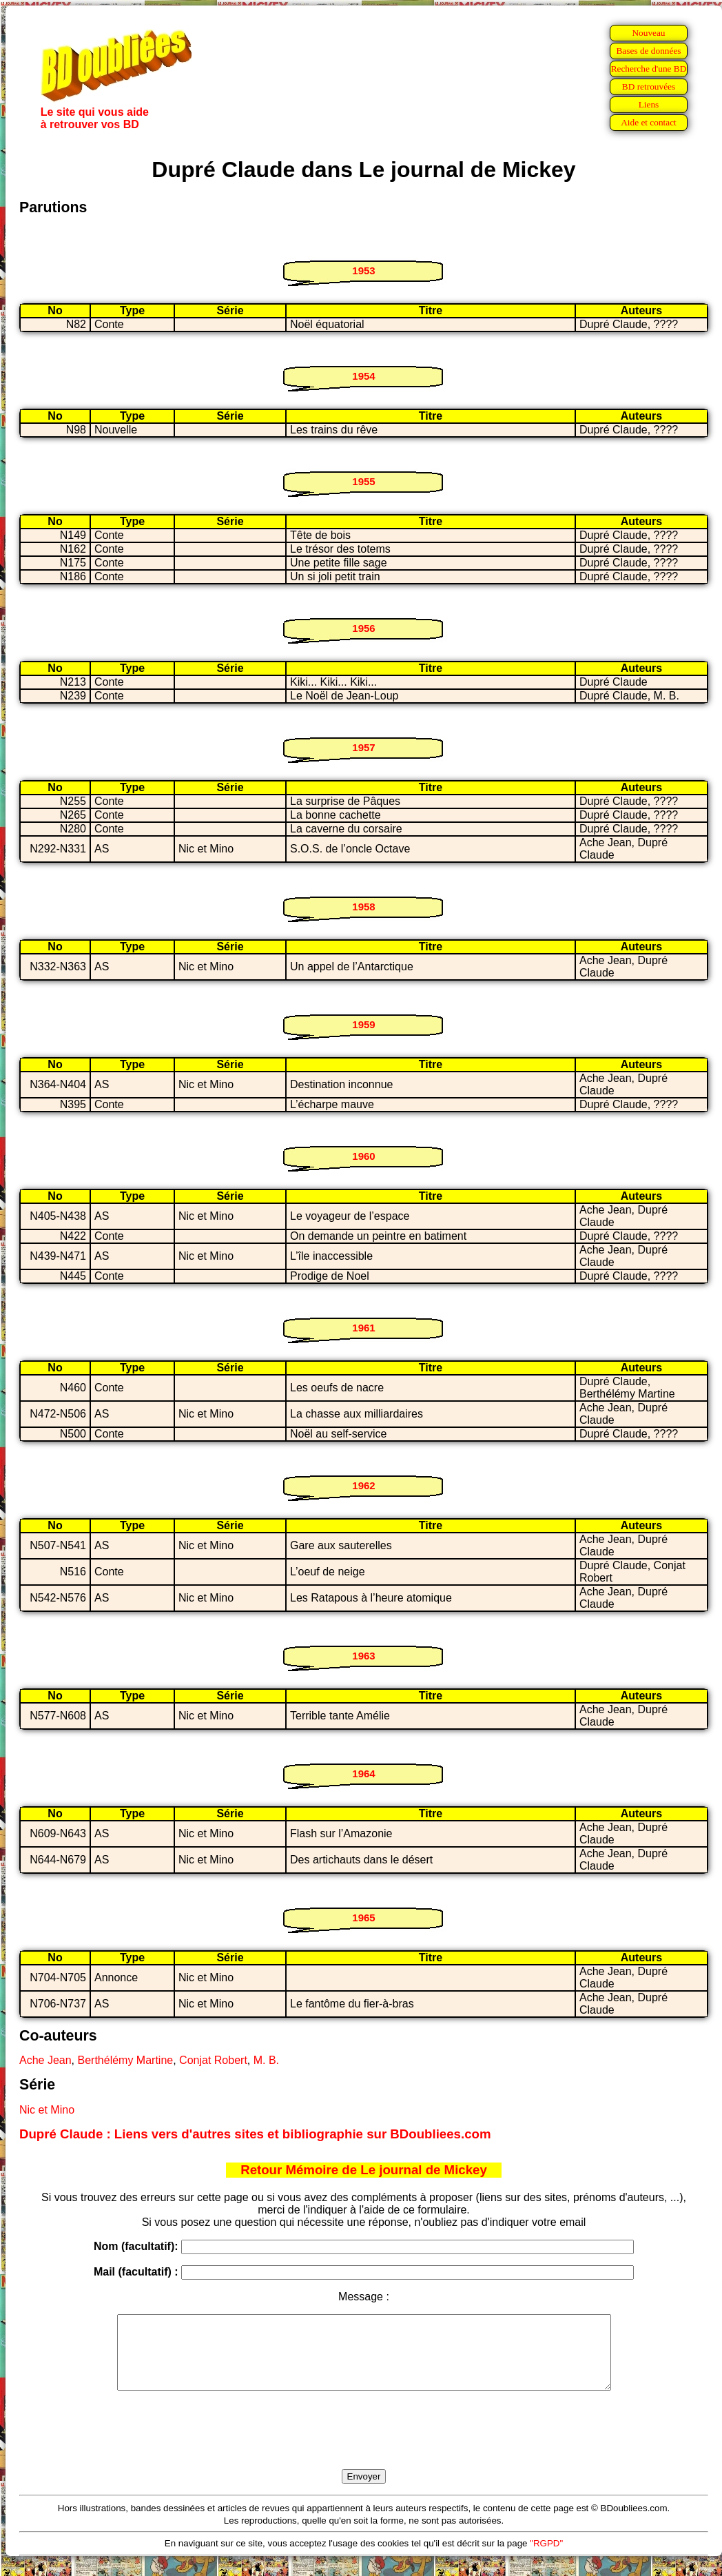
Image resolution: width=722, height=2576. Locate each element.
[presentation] (363, 2446)
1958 (363, 906)
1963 (363, 1656)
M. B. (266, 2060)
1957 (363, 747)
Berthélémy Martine (126, 2060)
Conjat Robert (213, 2060)
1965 (363, 1917)
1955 (363, 481)
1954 (363, 376)
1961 (363, 1327)
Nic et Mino (46, 2110)
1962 (363, 1485)
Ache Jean (45, 2060)
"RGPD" (546, 2558)
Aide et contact (649, 122)
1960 (363, 1156)
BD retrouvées (648, 86)
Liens (649, 104)
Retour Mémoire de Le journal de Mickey (363, 2170)
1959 (363, 1024)
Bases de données (648, 50)
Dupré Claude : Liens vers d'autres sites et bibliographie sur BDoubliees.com (255, 2134)
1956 (363, 628)
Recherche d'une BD (649, 68)
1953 (363, 270)
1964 (363, 1773)
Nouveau (648, 33)
